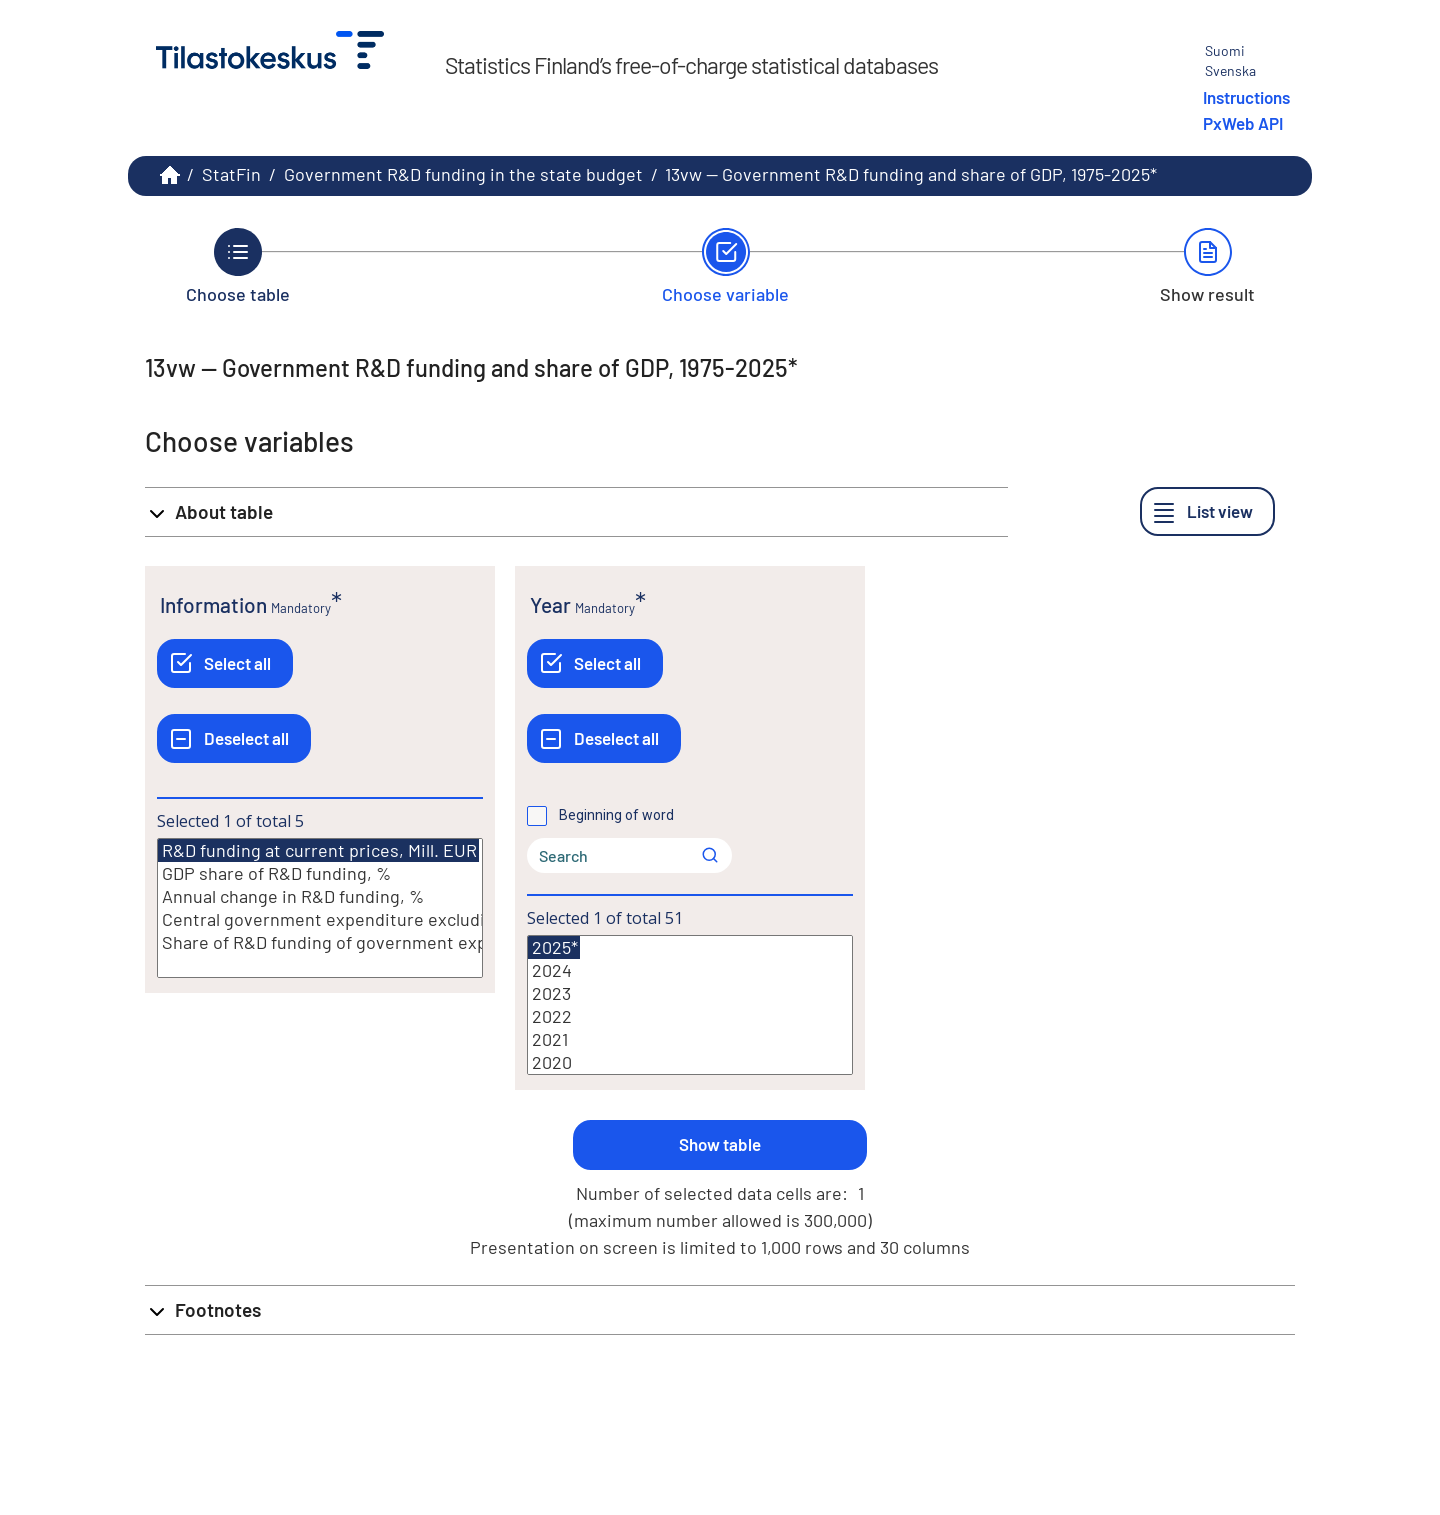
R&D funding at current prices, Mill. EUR (318, 850)
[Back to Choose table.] (238, 266)
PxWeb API (1243, 123)
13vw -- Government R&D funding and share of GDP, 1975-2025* (911, 174)
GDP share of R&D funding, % (320, 873)
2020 (690, 1062)
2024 (690, 970)
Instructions (1246, 97)
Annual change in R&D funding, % (320, 896)
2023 (690, 993)
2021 (690, 1039)
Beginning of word (616, 815)
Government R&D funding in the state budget (463, 174)
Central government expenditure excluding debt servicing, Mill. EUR (320, 919)
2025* (554, 947)
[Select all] (225, 663)
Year (550, 604)
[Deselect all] (234, 738)
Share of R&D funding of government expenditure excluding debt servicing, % (320, 942)
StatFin (231, 174)
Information (213, 604)
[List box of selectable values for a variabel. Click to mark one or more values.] (320, 908)
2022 (690, 1016)
